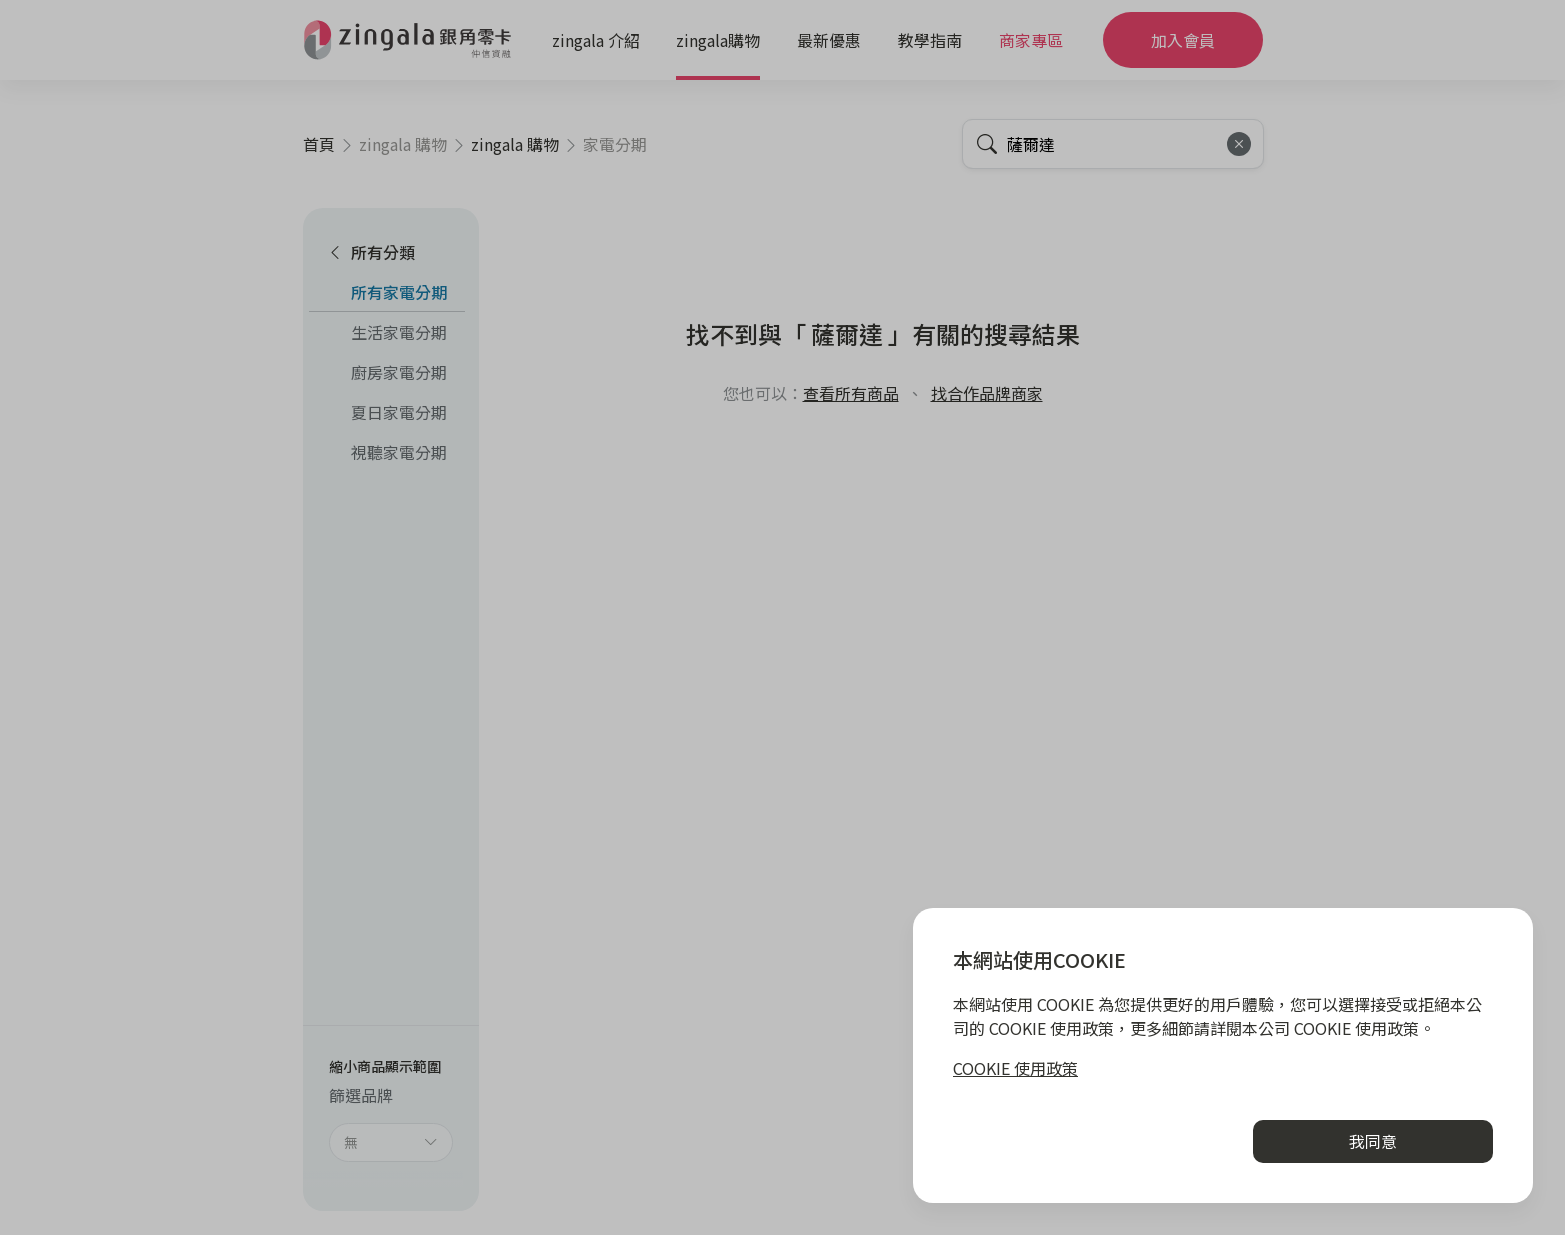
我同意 (1373, 1141)
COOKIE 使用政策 (1015, 1068)
